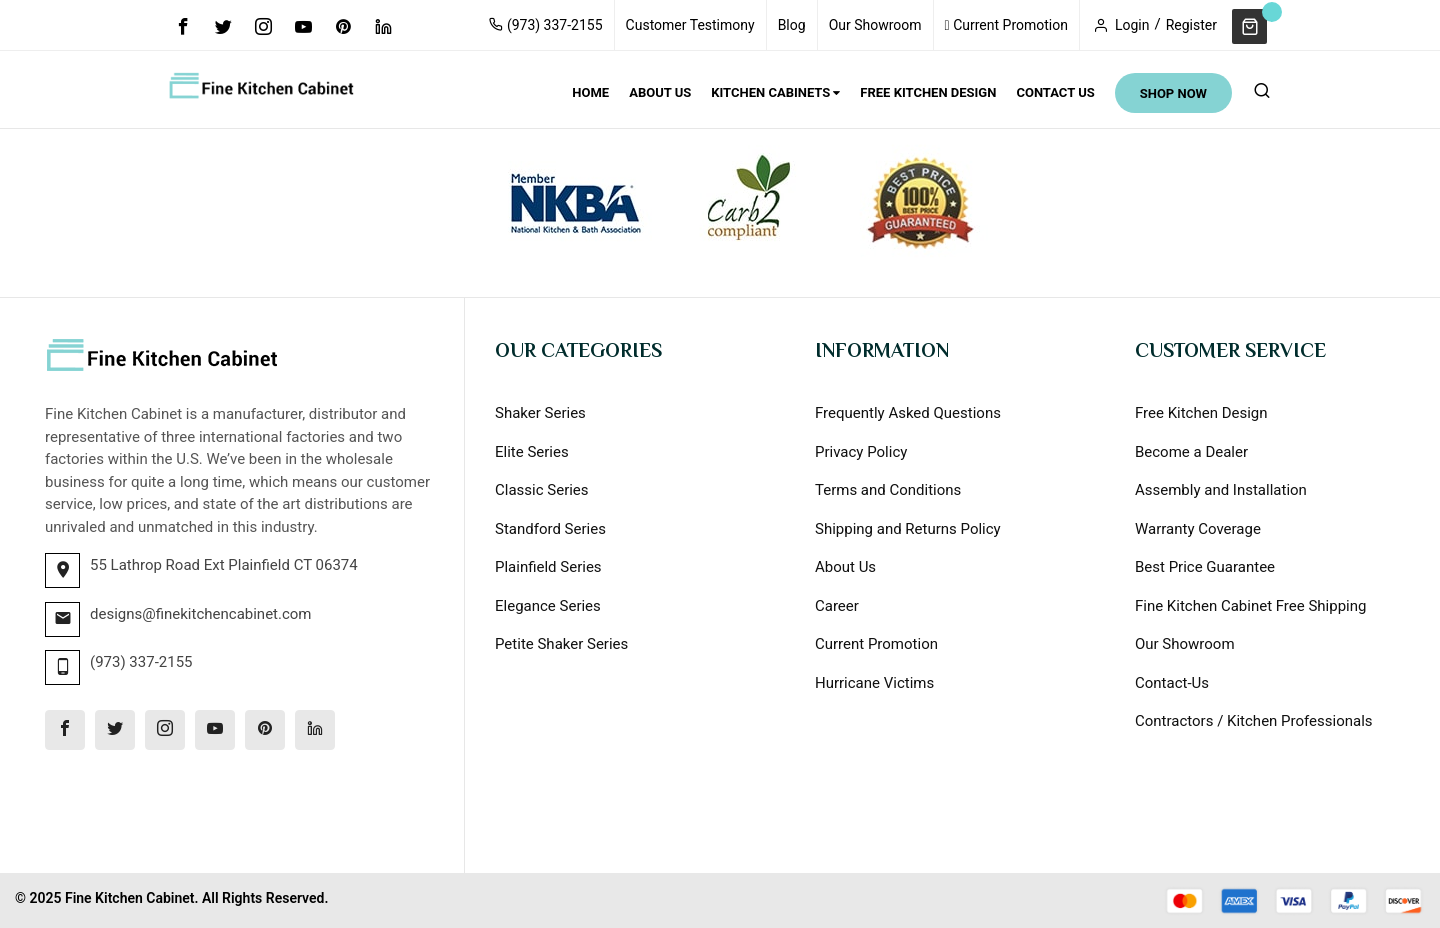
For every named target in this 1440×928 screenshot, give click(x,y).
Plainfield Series (548, 567)
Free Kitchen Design (1201, 413)
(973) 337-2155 (545, 25)
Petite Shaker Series (561, 644)
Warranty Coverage (1198, 529)
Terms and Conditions (888, 490)
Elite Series (532, 452)
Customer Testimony (690, 25)
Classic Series (542, 490)
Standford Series (550, 529)
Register (1191, 25)
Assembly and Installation (1221, 490)
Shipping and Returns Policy (908, 529)
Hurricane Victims (874, 683)
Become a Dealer (1191, 452)
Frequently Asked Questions (908, 413)
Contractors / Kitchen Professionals (1254, 721)
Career (837, 606)
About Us (845, 567)
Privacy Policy (861, 452)
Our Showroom (875, 25)
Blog (792, 25)
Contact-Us (1172, 683)
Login (1132, 25)
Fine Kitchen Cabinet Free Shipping (1250, 606)
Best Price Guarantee (1205, 567)
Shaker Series (540, 413)
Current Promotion (1006, 25)
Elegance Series (548, 606)
